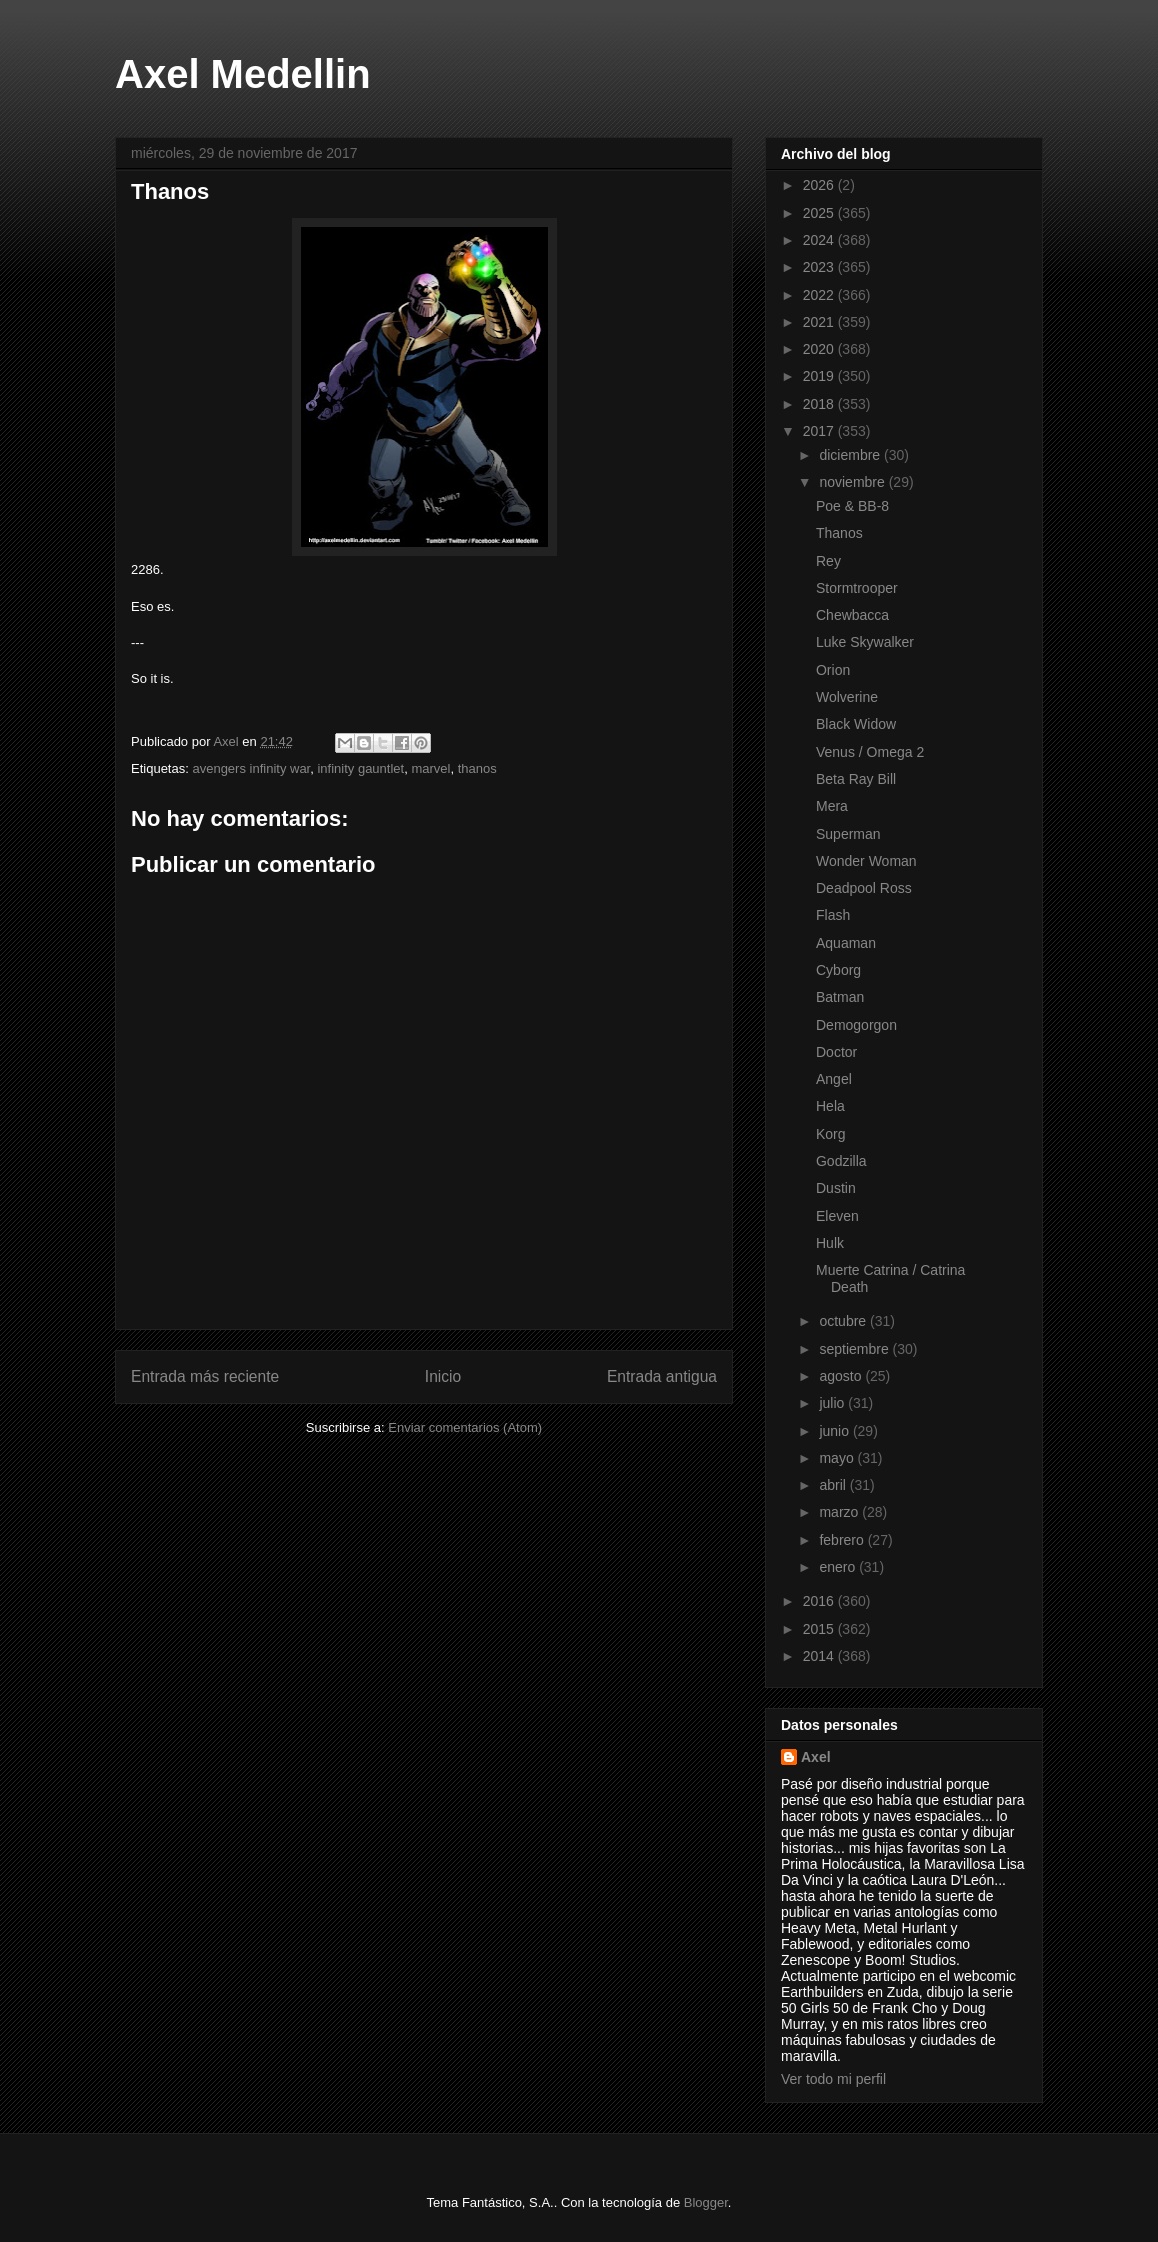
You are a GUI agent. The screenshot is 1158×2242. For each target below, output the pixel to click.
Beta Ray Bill (856, 779)
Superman (848, 834)
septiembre (855, 1349)
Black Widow (856, 724)
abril (834, 1485)
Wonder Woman (866, 861)
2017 (820, 431)
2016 (820, 1601)
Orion (833, 670)
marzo (840, 1512)
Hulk (830, 1243)
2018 (820, 404)
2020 (820, 349)
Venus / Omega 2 (870, 752)
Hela (830, 1106)
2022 (820, 295)
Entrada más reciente (205, 1376)
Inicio (443, 1376)
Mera (832, 806)
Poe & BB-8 (852, 506)
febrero (843, 1540)
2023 (820, 267)
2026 (820, 185)
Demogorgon (856, 1025)
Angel (834, 1079)
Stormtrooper (857, 588)
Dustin (836, 1188)
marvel (430, 768)
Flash (833, 915)
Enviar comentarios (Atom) (465, 1427)
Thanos (839, 533)
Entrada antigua (662, 1376)
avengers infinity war (251, 768)
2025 (820, 213)
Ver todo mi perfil (833, 2079)
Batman (840, 997)
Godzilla (841, 1161)
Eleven (837, 1216)
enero (839, 1567)
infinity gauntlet (360, 768)
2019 (820, 376)
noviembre (853, 482)
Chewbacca (852, 615)
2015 (820, 1629)
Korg (831, 1134)
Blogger (706, 2202)
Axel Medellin (243, 74)
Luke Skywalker (865, 642)
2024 (820, 240)
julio (833, 1403)
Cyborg (838, 970)
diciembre (851, 455)
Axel (816, 1757)
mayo (838, 1458)
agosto (842, 1376)
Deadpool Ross (864, 888)
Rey (828, 561)
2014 (820, 1656)
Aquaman (846, 943)
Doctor (836, 1052)
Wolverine (847, 697)
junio (835, 1431)
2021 (820, 322)
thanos (477, 768)
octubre (844, 1321)
